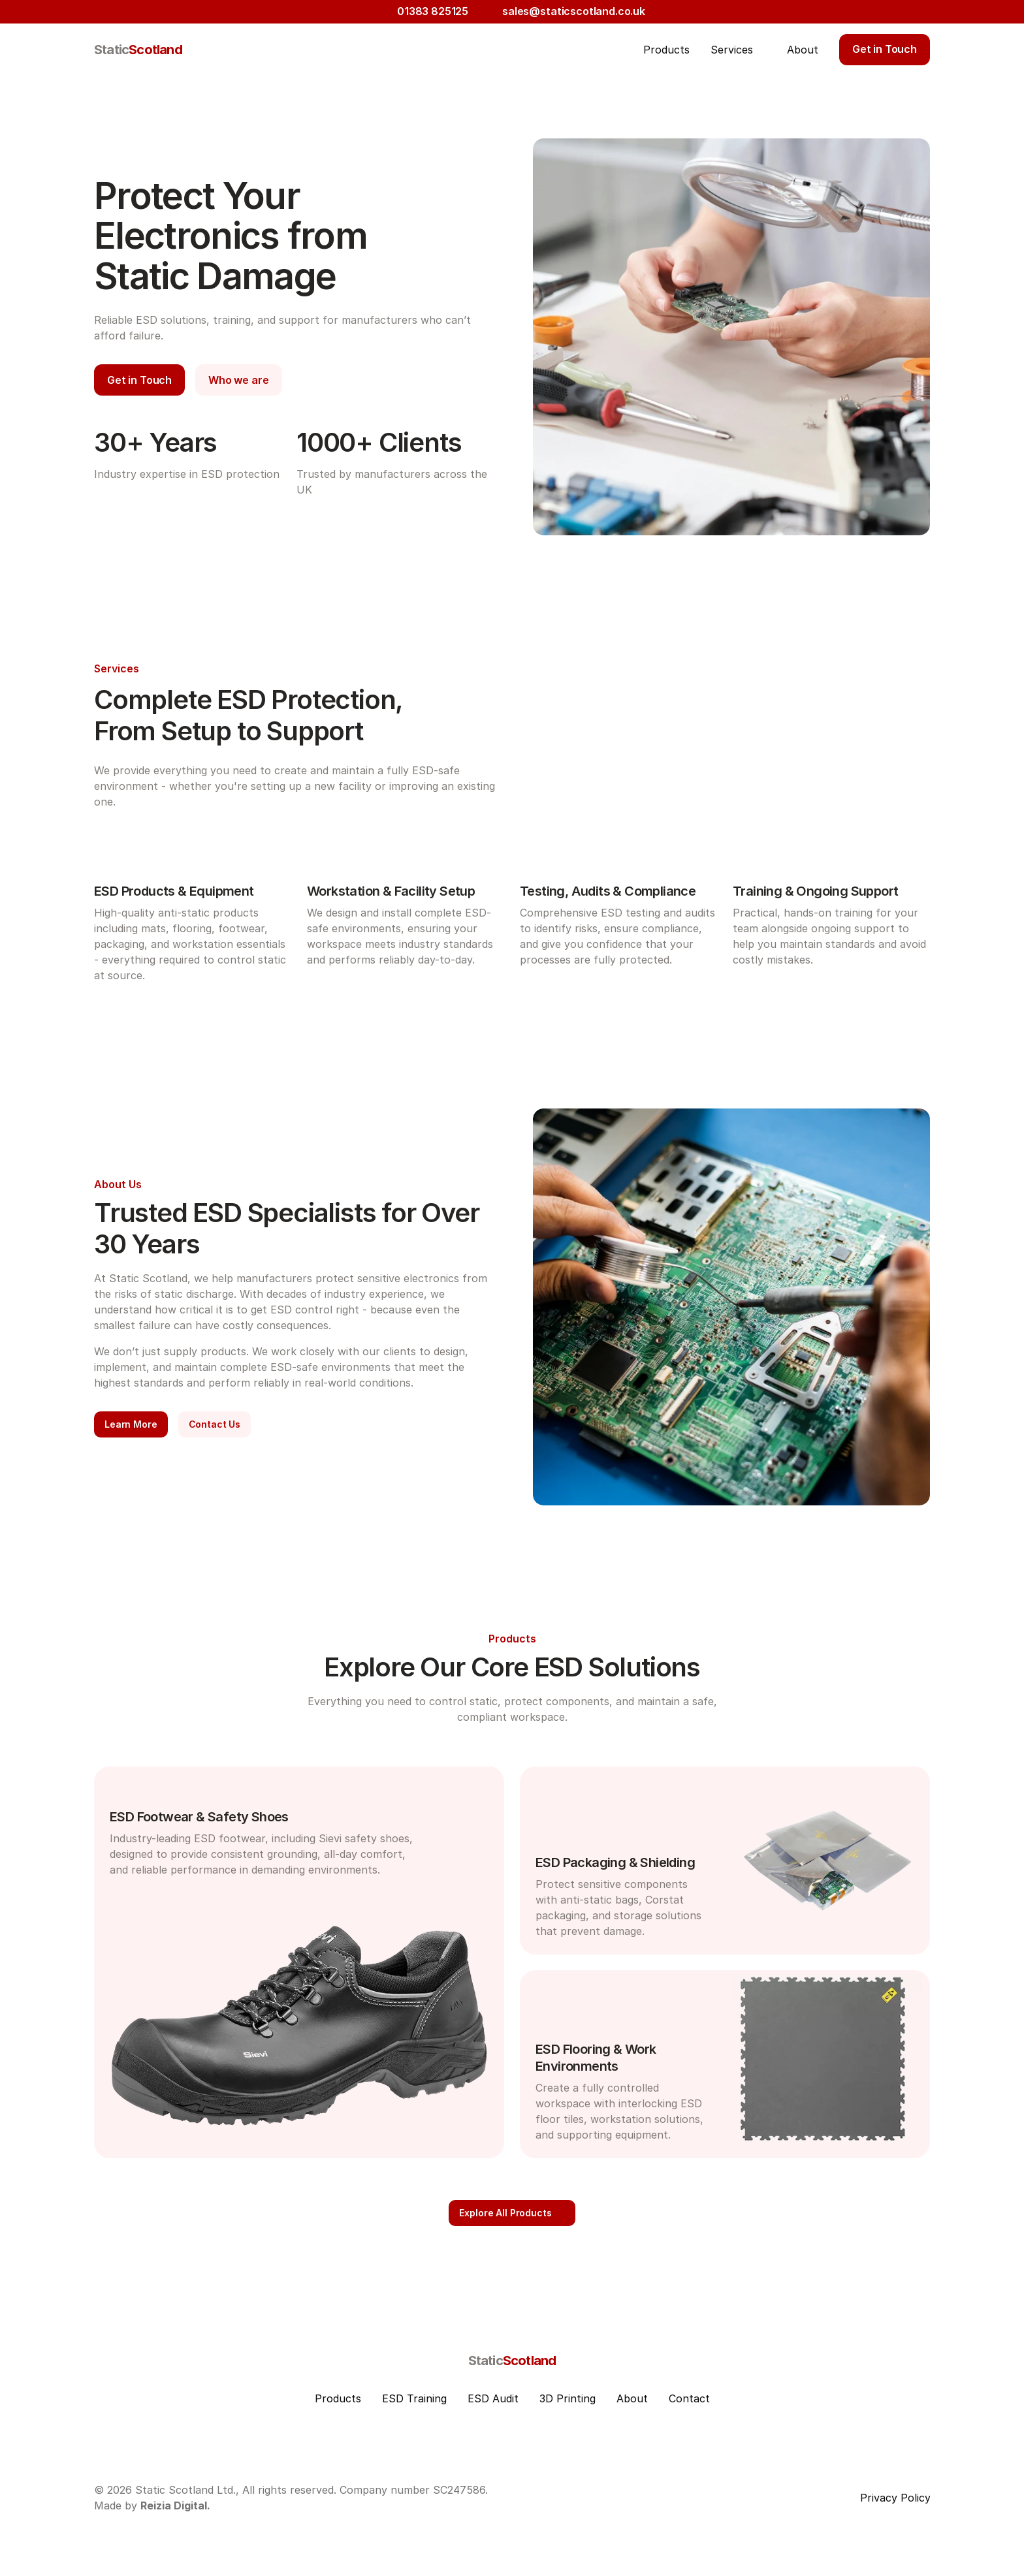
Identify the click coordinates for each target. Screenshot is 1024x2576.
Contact (689, 2398)
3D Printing (567, 2398)
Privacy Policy (895, 2497)
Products (338, 2398)
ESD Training (414, 2398)
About (632, 2398)
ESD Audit (493, 2398)
